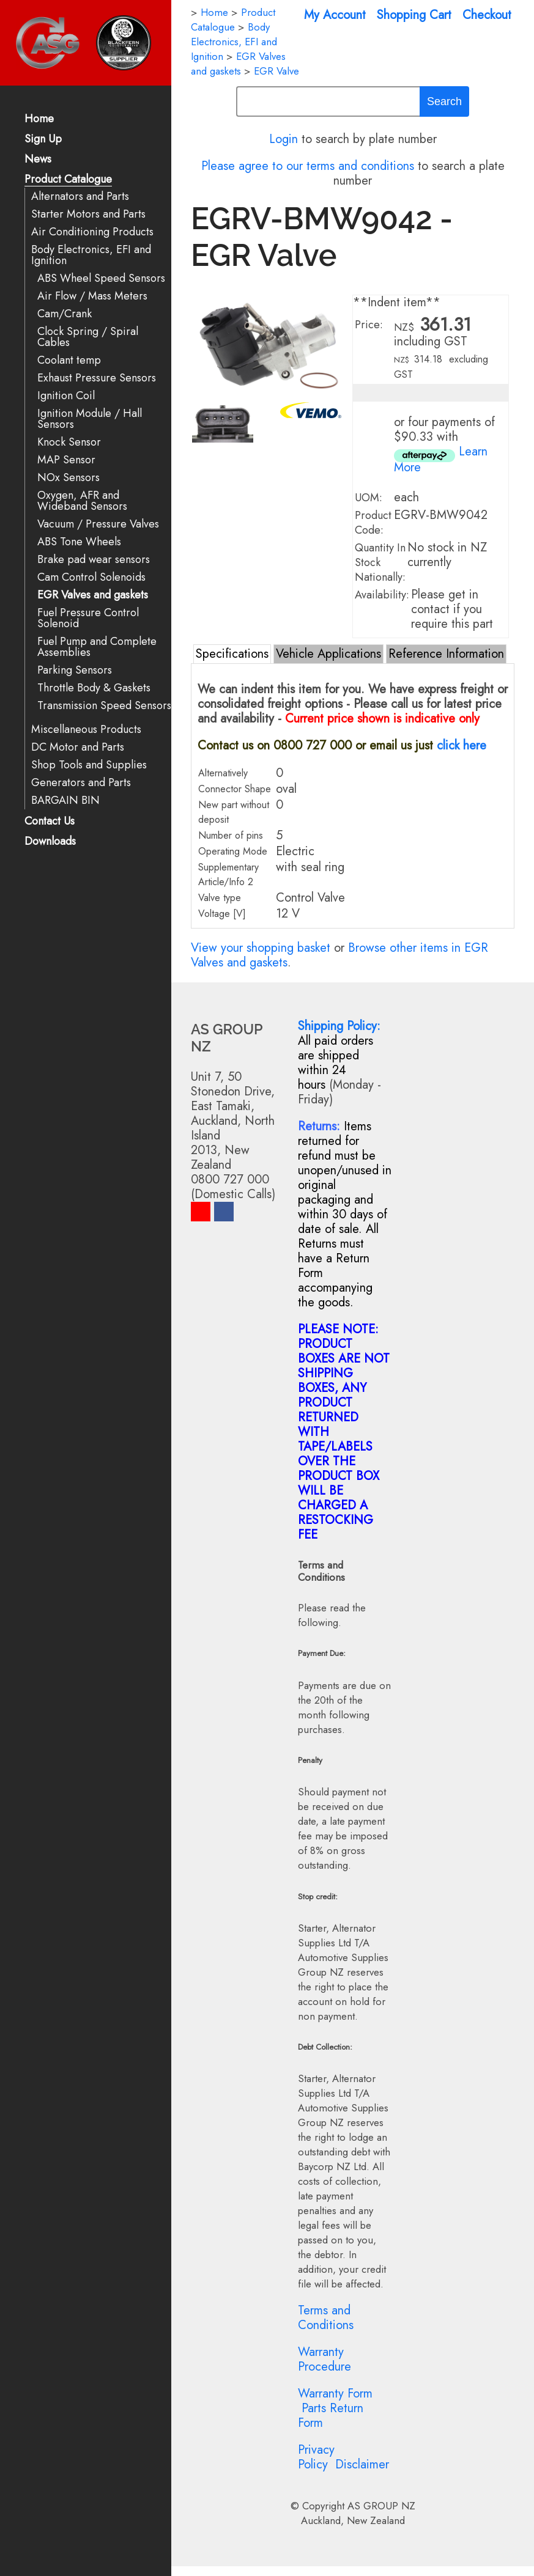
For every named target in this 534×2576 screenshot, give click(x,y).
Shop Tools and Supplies (89, 765)
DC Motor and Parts (77, 747)
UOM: (368, 498)
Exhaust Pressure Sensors (96, 378)
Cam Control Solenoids (91, 577)
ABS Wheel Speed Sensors (101, 278)
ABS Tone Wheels (79, 542)
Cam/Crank (64, 314)
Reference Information (446, 654)
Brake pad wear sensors (93, 559)
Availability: (382, 595)
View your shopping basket (260, 948)
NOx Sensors (68, 478)
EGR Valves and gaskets (92, 595)
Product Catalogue (68, 180)
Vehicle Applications (328, 654)
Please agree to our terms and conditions (307, 166)
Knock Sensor (69, 442)
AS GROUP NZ (381, 2505)
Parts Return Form (330, 2415)
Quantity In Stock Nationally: (380, 562)
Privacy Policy (316, 2457)
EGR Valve (276, 71)
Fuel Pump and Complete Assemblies (97, 647)
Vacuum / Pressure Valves (98, 524)
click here (461, 745)
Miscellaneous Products (86, 729)
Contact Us (49, 821)
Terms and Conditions (326, 2318)
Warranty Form (335, 2393)
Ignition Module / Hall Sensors (89, 419)
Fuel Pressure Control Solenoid (88, 618)
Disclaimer (362, 2464)
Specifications (232, 654)
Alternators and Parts (80, 196)
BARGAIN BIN (65, 800)
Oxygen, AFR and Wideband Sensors (82, 501)
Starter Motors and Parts (88, 214)
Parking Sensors (74, 670)
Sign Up (43, 139)
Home (39, 119)
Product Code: (373, 522)
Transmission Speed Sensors (104, 706)
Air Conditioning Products (92, 232)
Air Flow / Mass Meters (92, 296)
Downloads (50, 842)
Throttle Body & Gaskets (93, 688)
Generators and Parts (81, 783)
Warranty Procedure (324, 2359)
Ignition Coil (66, 396)
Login (283, 139)
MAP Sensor (66, 460)
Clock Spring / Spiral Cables (87, 337)
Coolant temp (69, 360)
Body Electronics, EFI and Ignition (91, 255)
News (37, 159)
